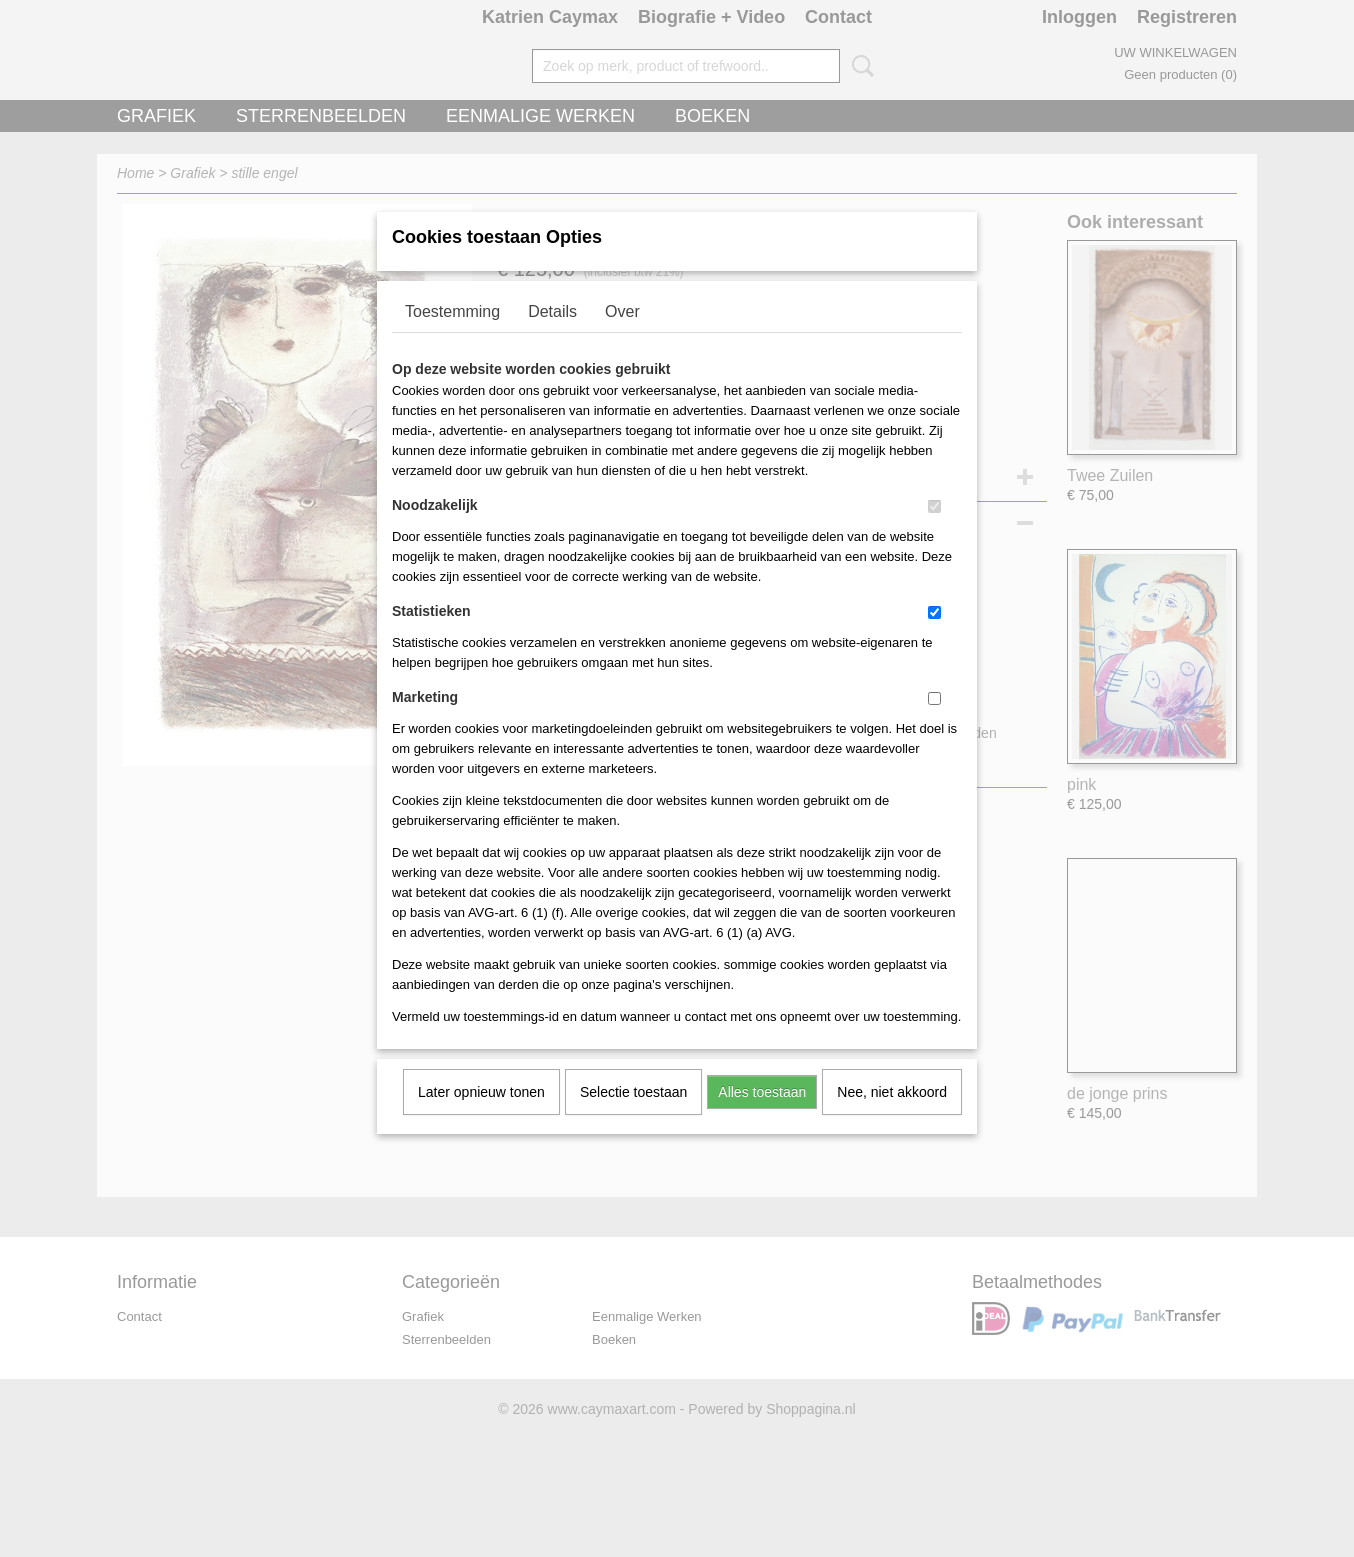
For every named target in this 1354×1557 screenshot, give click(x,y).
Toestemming (452, 337)
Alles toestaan (762, 1118)
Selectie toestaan (633, 1118)
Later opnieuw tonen (481, 1118)
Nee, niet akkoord (892, 1118)
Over (622, 337)
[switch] (934, 532)
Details (552, 337)
